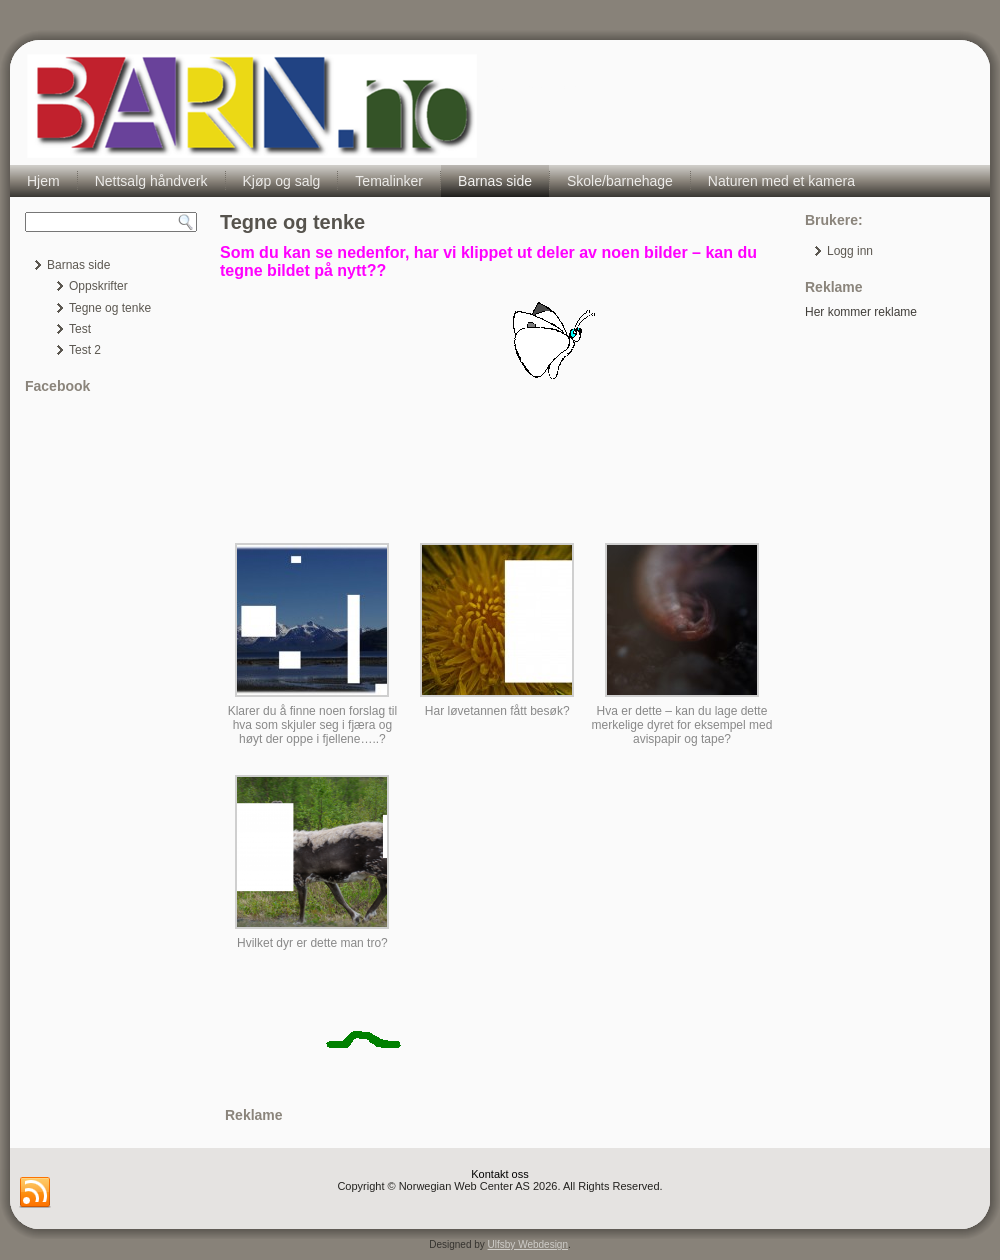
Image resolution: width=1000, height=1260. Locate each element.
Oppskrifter (98, 286)
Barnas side (495, 181)
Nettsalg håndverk (151, 181)
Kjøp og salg (282, 181)
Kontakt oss (499, 1174)
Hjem (43, 181)
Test (80, 329)
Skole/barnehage (620, 181)
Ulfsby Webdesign (528, 1244)
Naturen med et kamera (781, 181)
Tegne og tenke (110, 308)
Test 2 (85, 350)
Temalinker (389, 181)
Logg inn (850, 251)
